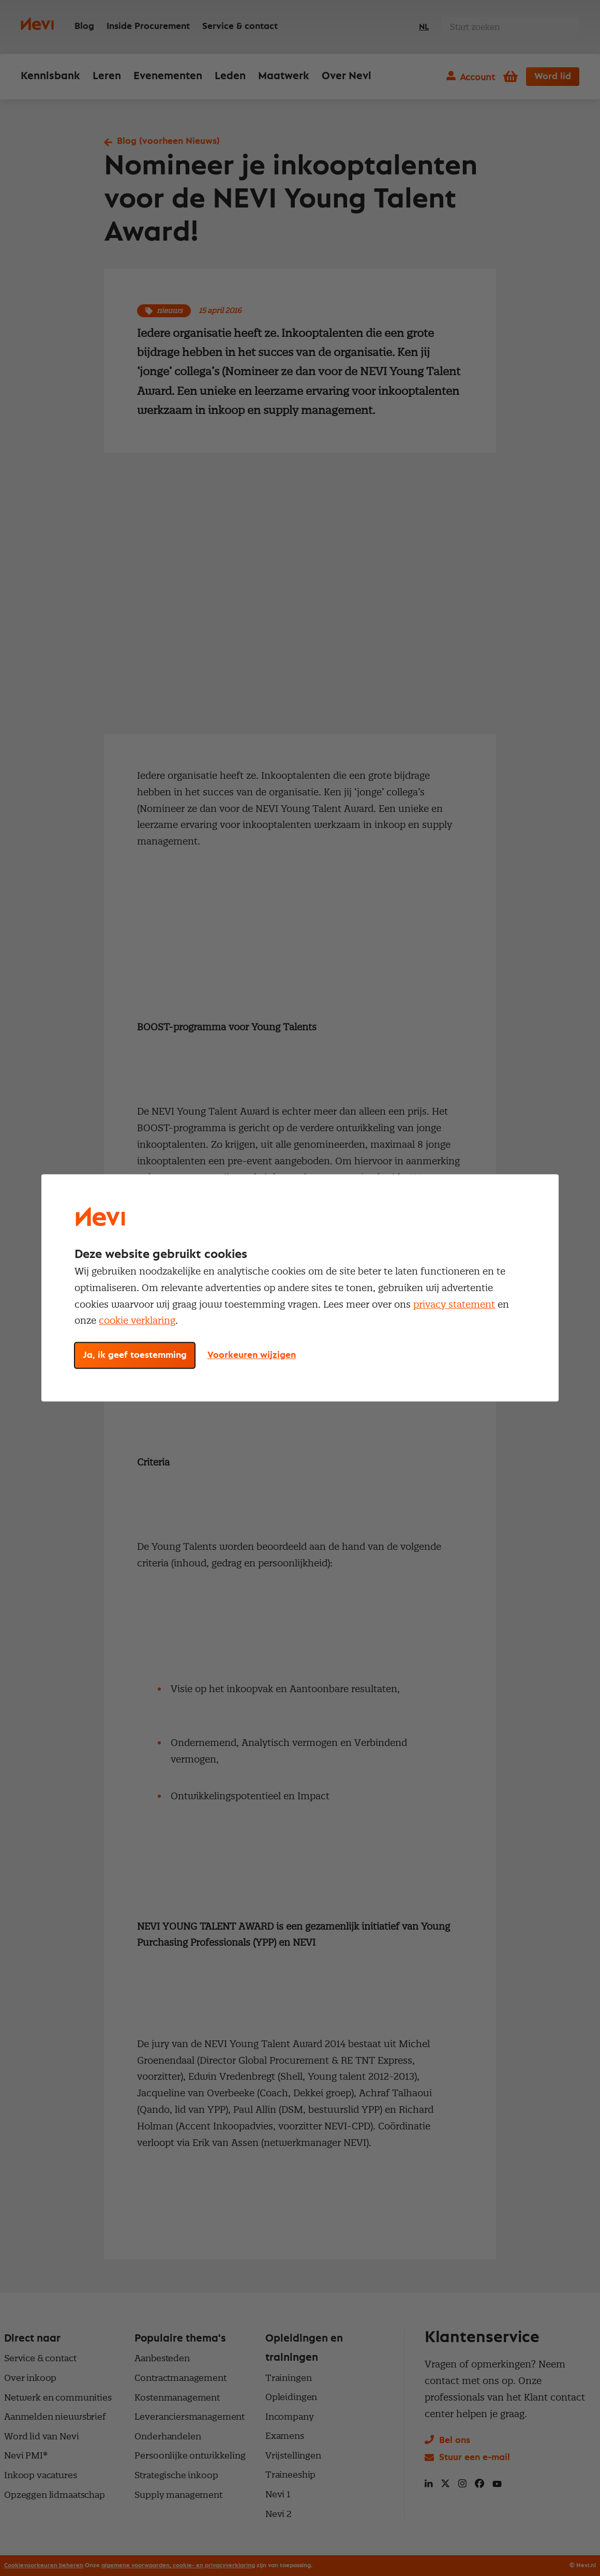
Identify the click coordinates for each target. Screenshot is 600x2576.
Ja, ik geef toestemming (135, 1355)
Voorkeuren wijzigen (251, 1355)
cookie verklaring (137, 1321)
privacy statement (454, 1304)
